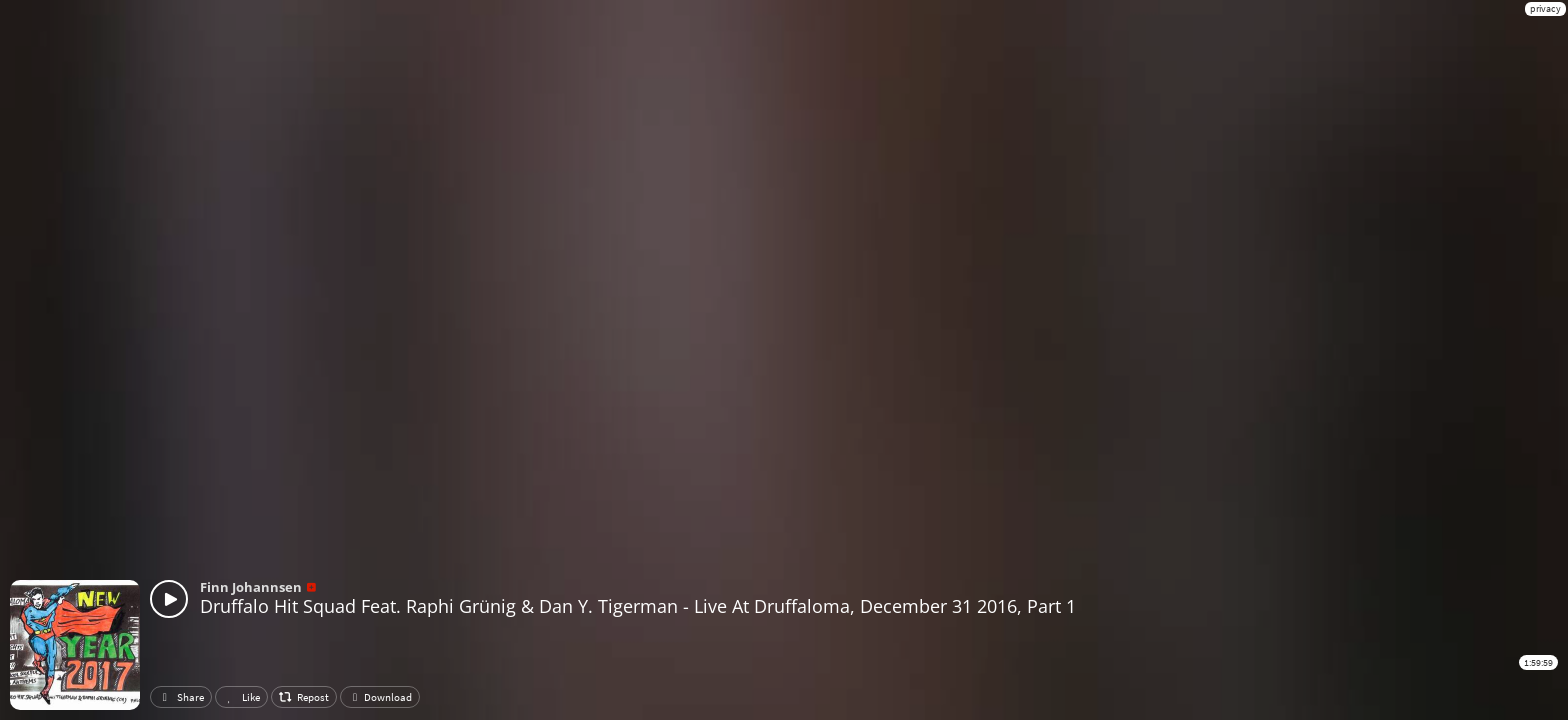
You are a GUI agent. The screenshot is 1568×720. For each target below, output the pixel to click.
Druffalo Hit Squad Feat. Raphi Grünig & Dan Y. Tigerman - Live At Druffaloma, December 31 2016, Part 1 (638, 606)
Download (380, 697)
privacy (1545, 8)
